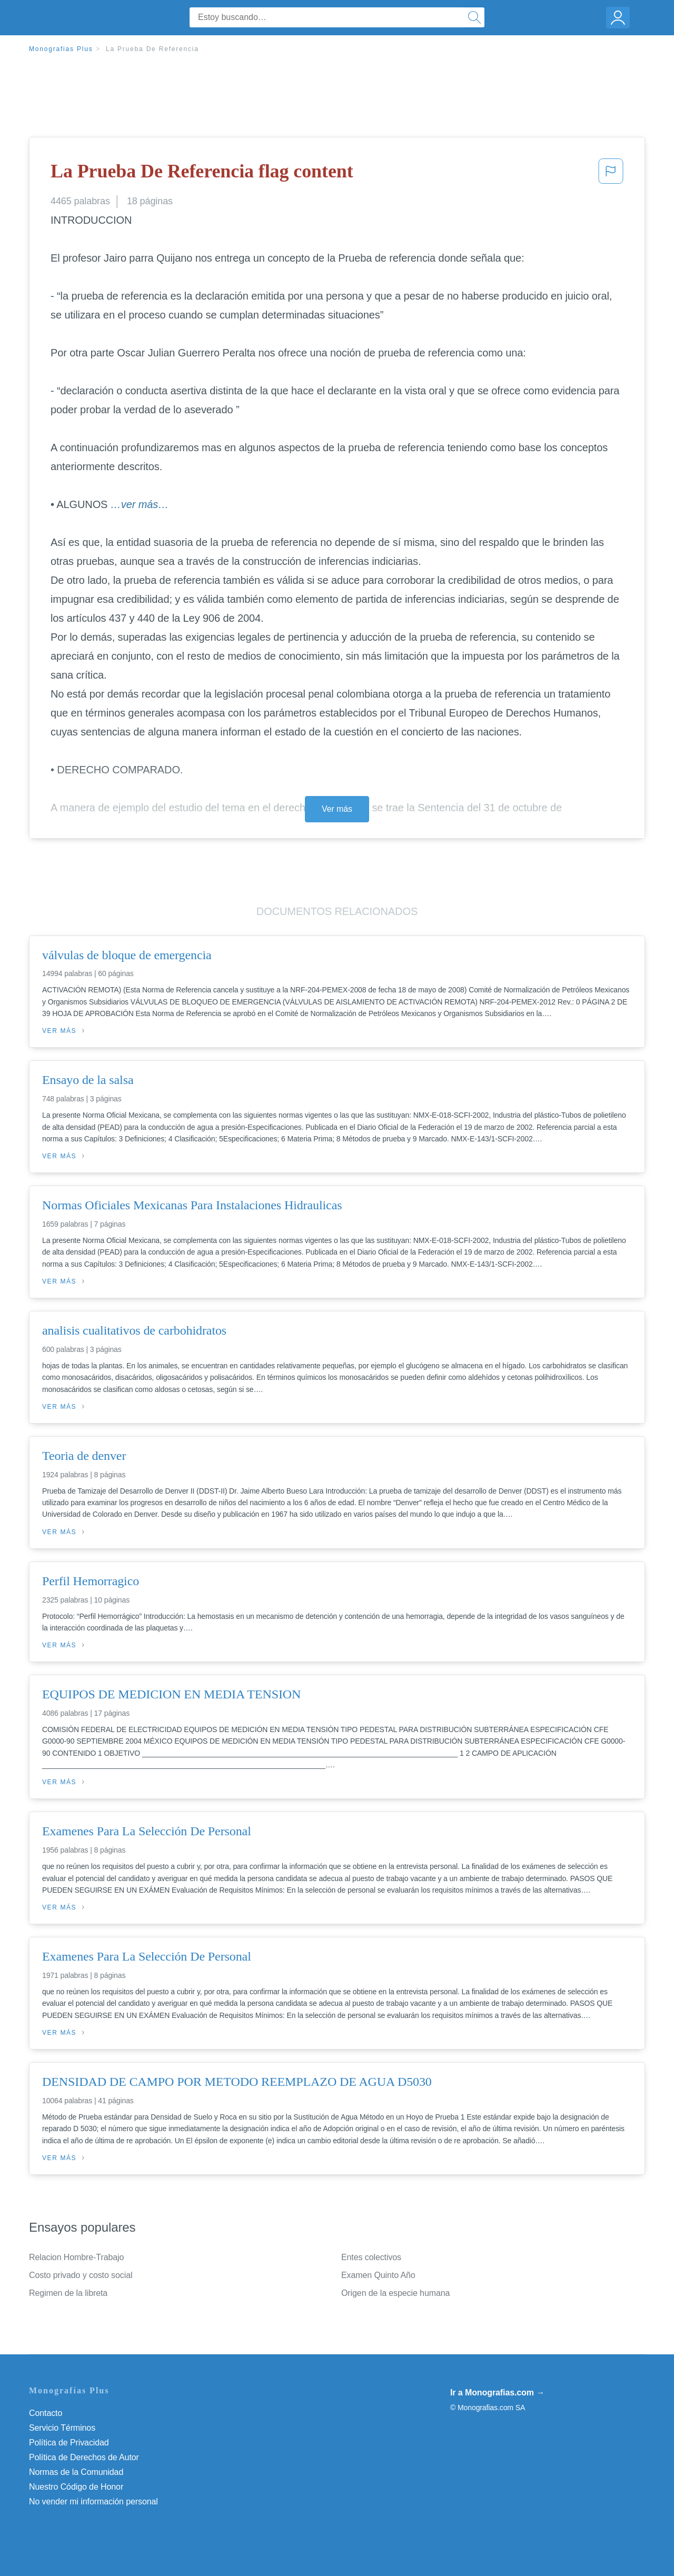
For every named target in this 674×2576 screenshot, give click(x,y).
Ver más (337, 808)
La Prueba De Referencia (152, 49)
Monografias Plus (61, 49)
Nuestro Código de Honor (76, 2486)
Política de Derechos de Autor (84, 2457)
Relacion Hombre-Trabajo (76, 2257)
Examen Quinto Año (378, 2275)
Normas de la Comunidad (76, 2472)
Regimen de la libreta (68, 2293)
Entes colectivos (371, 2257)
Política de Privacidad (69, 2442)
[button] (610, 174)
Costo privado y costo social (80, 2275)
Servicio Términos (62, 2427)
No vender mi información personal (93, 2501)
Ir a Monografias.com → (497, 2392)
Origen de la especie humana (395, 2293)
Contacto (45, 2413)
